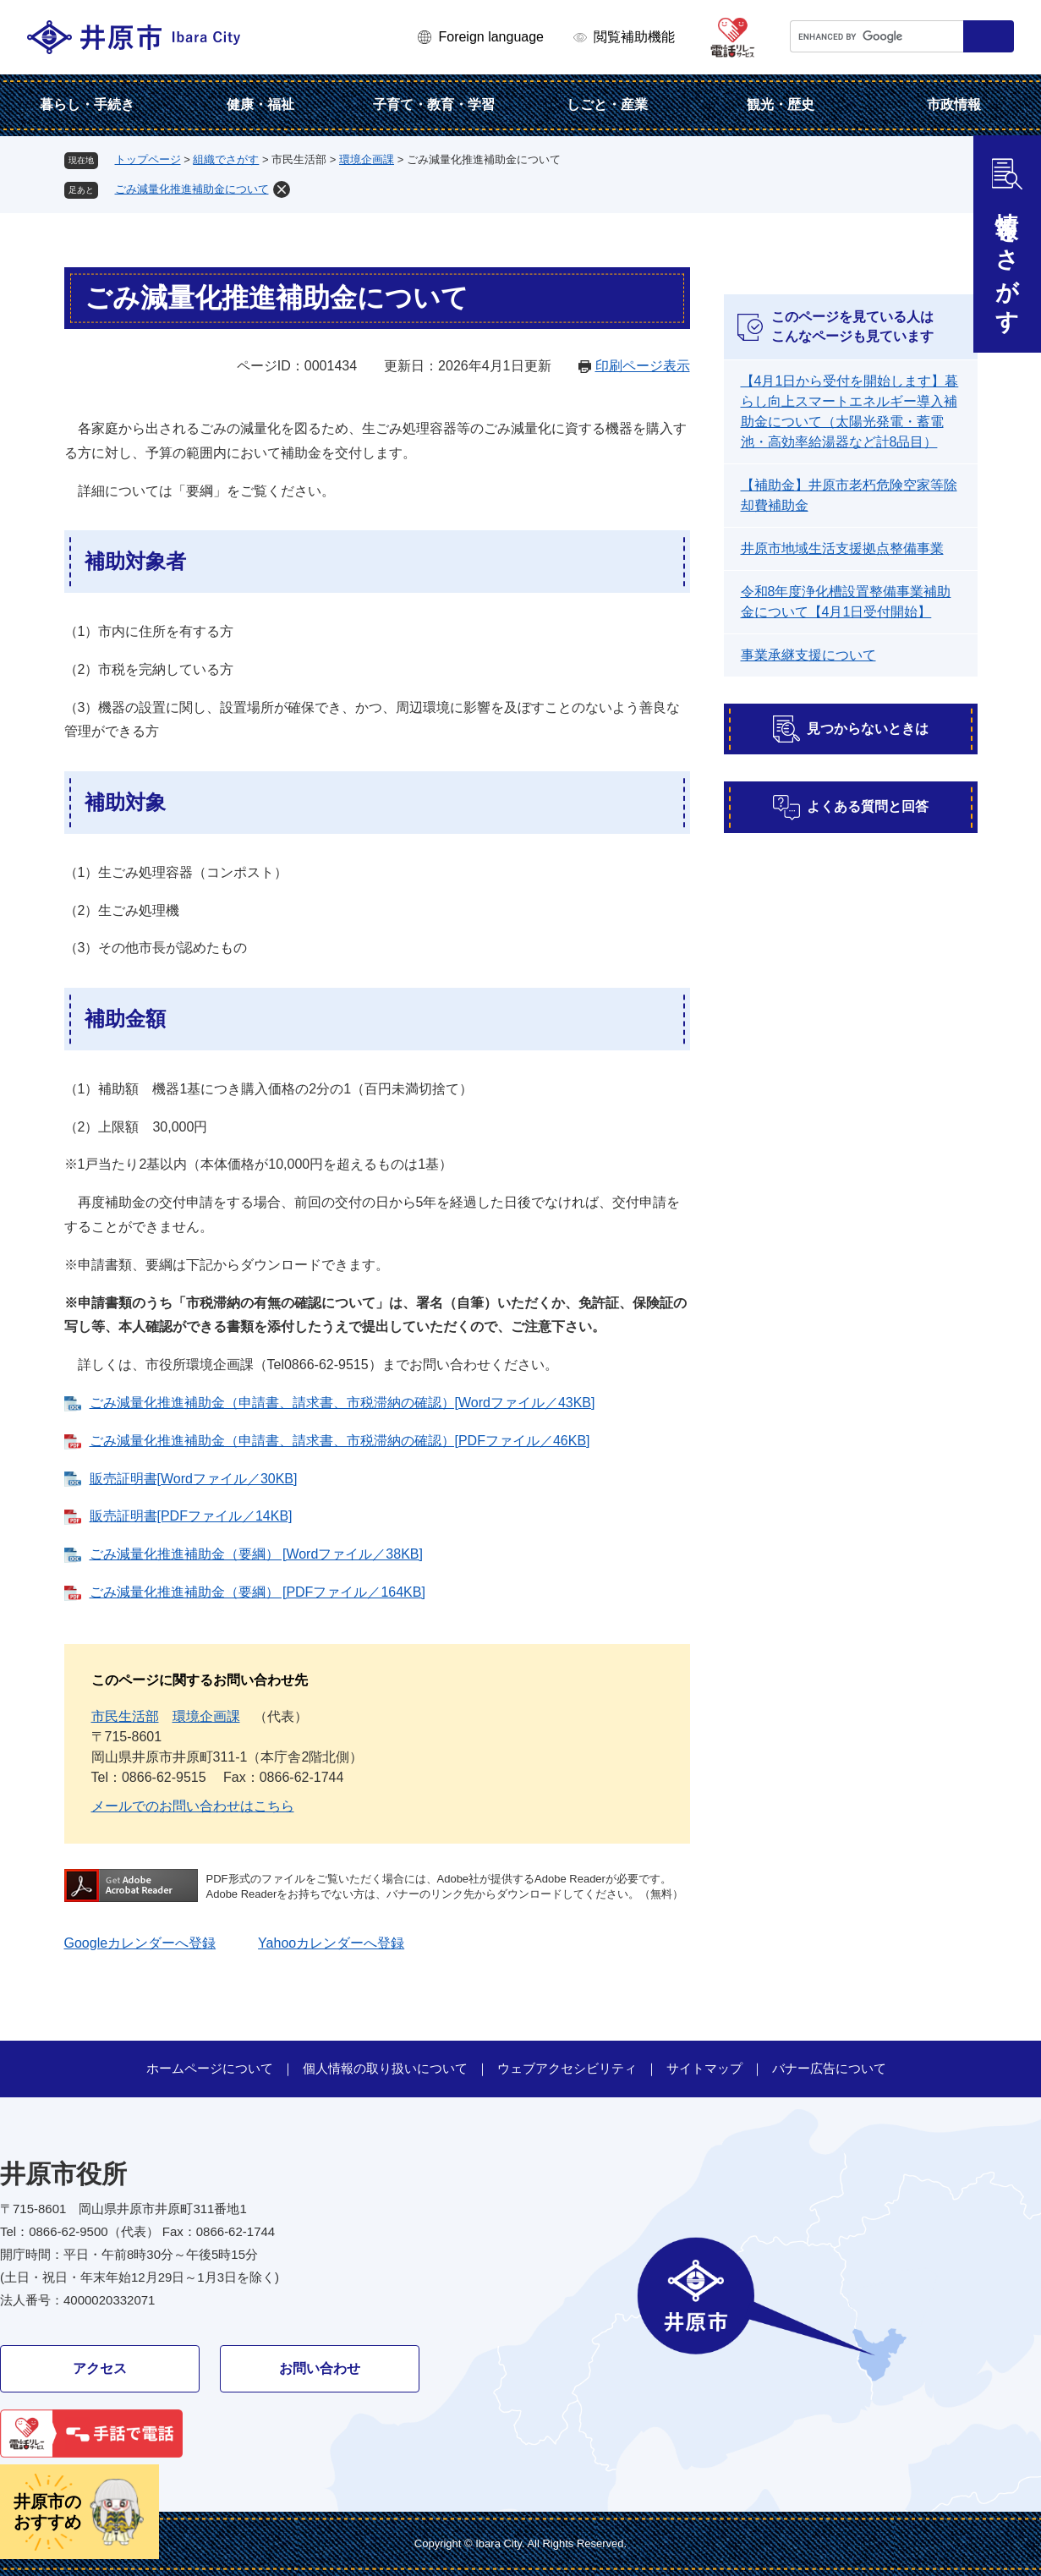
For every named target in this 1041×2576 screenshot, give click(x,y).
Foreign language (491, 37)
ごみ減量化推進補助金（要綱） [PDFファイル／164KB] (257, 1592)
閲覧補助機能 (634, 37)
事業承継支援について (808, 655)
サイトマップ (704, 2068)
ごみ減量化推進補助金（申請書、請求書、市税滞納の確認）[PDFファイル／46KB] (340, 1440)
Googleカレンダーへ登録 (140, 1943)
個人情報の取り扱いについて (385, 2068)
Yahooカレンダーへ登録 (331, 1943)
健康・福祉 (260, 104)
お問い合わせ (319, 2368)
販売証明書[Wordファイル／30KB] (194, 1479)
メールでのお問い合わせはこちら (192, 1806)
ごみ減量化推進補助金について (192, 189)
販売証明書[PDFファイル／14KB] (191, 1516)
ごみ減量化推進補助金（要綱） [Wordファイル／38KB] (256, 1554)
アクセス (100, 2368)
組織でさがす (226, 159)
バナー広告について (829, 2068)
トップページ (148, 159)
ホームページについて (209, 2068)
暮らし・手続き (87, 104)
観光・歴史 (780, 104)
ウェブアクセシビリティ (567, 2068)
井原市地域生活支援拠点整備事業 (842, 548)
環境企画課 (366, 159)
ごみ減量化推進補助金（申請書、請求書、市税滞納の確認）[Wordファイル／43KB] (342, 1402)
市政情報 (954, 104)
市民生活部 (125, 1716)
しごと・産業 (607, 104)
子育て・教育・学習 (434, 104)
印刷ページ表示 (642, 366)
